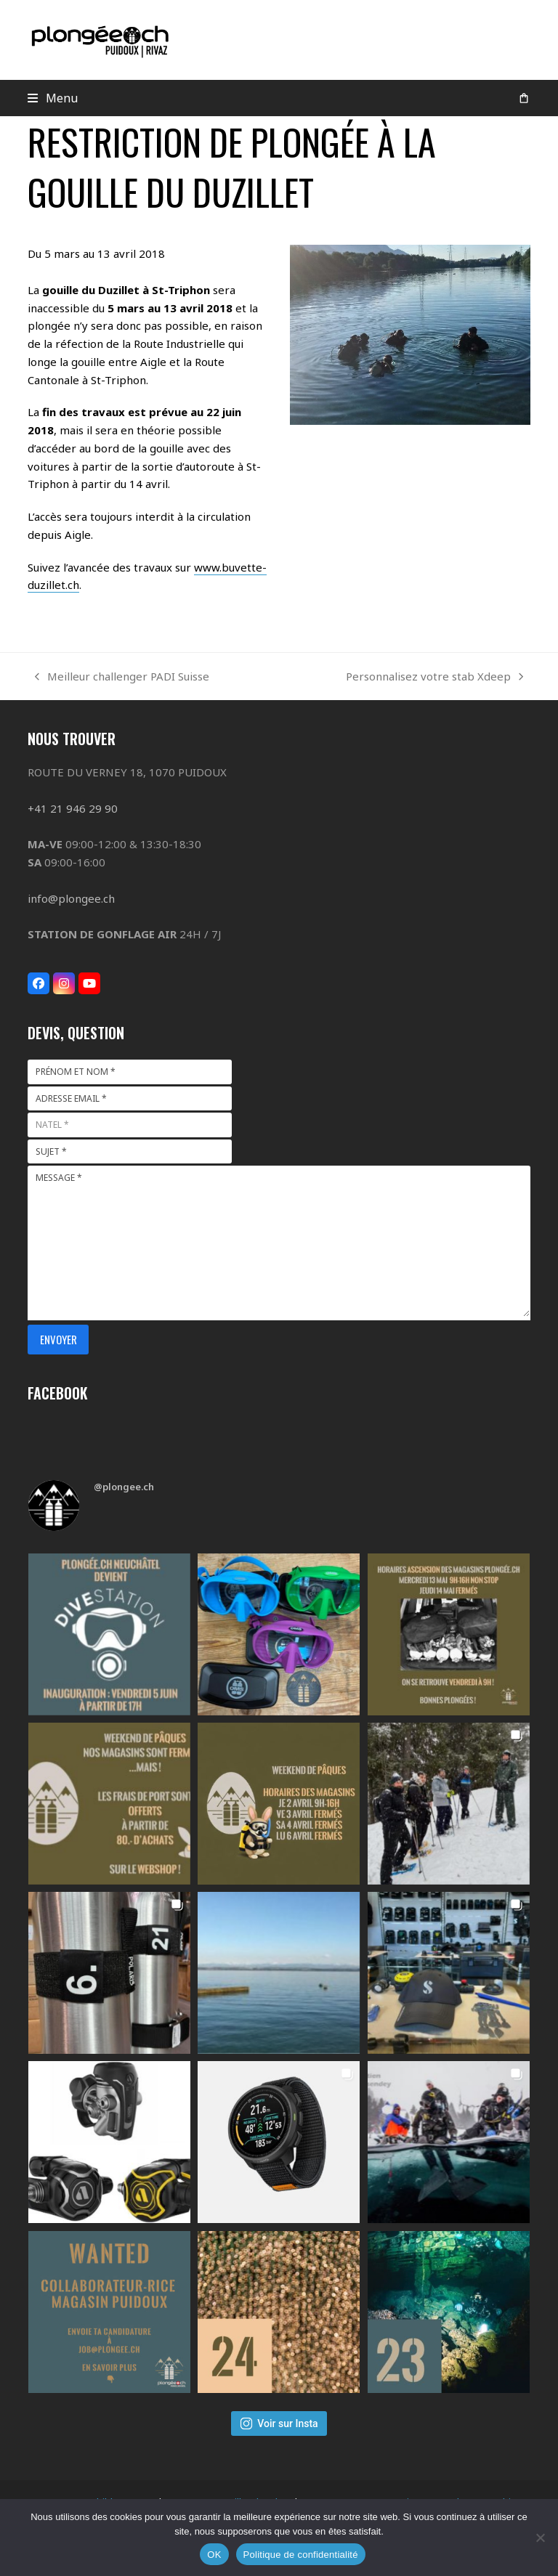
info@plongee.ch (71, 898)
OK (214, 2554)
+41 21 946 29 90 (73, 808)
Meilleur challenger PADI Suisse (122, 677)
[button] (53, 98)
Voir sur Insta (279, 2423)
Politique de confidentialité (300, 2554)
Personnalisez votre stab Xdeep (434, 677)
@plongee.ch (124, 1486)
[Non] (540, 2537)
